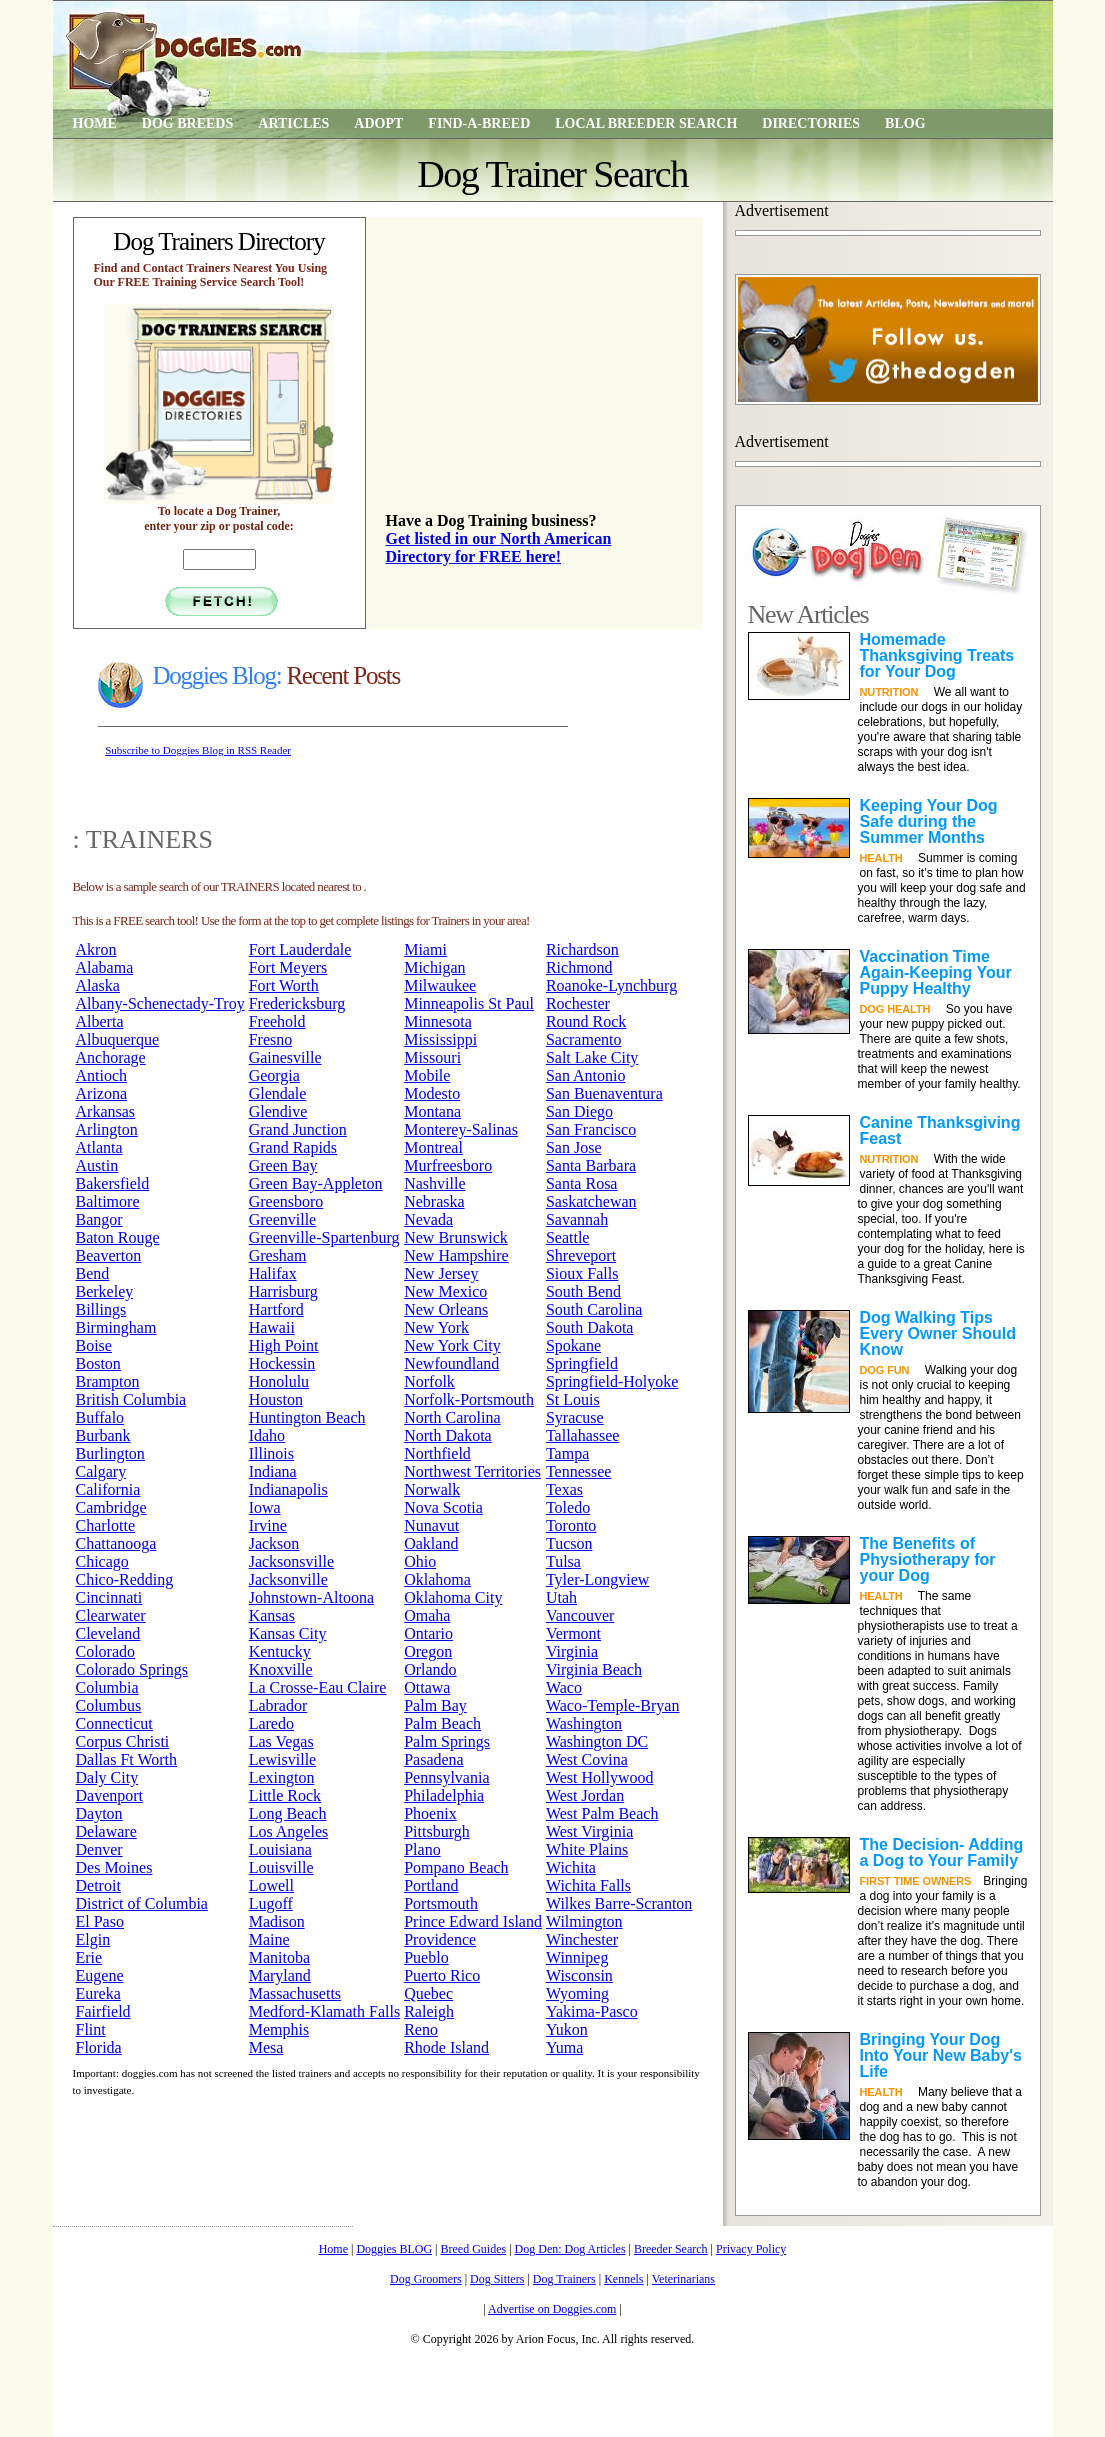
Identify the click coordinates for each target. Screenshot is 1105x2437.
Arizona (102, 1093)
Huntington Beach (307, 1417)
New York (436, 1327)
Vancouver (580, 1615)
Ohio (420, 1561)
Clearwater (111, 1615)
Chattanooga (116, 1543)
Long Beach (288, 1813)
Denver (99, 1849)
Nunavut (431, 1525)
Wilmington (584, 1921)
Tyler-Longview (597, 1579)
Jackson (274, 1543)
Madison (277, 1921)
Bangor (99, 1219)
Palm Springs (447, 1741)
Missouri (432, 1057)
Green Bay (283, 1165)
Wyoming (577, 1993)
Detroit (98, 1885)
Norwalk (432, 1489)
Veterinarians (683, 2279)
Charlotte (106, 1525)
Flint (91, 2029)
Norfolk (429, 1381)
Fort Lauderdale (300, 949)
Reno (421, 2029)
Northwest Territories (472, 1471)
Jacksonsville (291, 1561)
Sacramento (584, 1039)
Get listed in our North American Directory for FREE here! (499, 547)
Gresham (278, 1255)
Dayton (99, 1813)
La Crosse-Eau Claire (318, 1687)
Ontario (428, 1633)
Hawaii (272, 1327)
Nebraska (434, 1201)
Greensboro (286, 1201)
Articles (293, 123)
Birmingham (116, 1327)
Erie (89, 1957)
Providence (440, 1939)
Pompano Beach (456, 1867)
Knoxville (281, 1669)
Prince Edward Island (473, 1921)
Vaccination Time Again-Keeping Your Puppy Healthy (936, 972)
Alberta (100, 1021)
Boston (98, 1363)
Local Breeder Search (646, 123)
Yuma (564, 2047)
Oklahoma (437, 1579)
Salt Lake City (592, 1057)
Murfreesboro (448, 1165)
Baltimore (108, 1201)
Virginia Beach (594, 1669)
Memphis (279, 2029)
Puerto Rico (442, 1975)
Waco (564, 1687)
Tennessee (579, 1471)
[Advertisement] (673, 56)
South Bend (583, 1291)
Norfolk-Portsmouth (469, 1399)
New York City (452, 1345)
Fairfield (103, 2011)
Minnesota (438, 1021)
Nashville (434, 1183)
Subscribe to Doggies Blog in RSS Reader (198, 750)
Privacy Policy (751, 2249)
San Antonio (586, 1075)
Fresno (271, 1039)
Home (95, 123)
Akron (96, 949)
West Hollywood (600, 1777)
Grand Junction (298, 1129)
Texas (564, 1489)
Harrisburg (283, 1291)
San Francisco (591, 1129)
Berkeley (105, 1291)
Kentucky (280, 1651)
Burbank (103, 1435)
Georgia (274, 1075)
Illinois (271, 1453)
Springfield (582, 1363)
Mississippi (440, 1039)
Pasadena (434, 1759)
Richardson (582, 949)
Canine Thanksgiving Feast (940, 1130)
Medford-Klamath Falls (325, 2011)
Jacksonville (288, 1579)
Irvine (268, 1525)
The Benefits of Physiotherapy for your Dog (928, 1559)
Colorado (106, 1651)
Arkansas (106, 1111)
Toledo (568, 1507)
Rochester (578, 1003)
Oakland (431, 1543)
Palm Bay (435, 1705)
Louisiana (280, 1849)
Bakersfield (113, 1183)
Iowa (265, 1507)
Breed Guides (474, 2249)
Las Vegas (281, 1741)
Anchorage (111, 1057)
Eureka (98, 1993)
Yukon (567, 2029)
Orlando (430, 1669)
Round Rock (586, 1021)
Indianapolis (288, 1489)
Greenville (283, 1219)
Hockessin (282, 1363)
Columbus (109, 1705)
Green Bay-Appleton (316, 1183)
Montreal (433, 1147)
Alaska (98, 985)
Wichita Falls (588, 1885)
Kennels (623, 2279)
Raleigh (429, 2011)
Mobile (427, 1075)
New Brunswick (456, 1237)
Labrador (278, 1705)
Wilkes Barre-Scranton (619, 1903)
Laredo (271, 1723)
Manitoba (279, 1957)
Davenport (110, 1795)
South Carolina (594, 1309)
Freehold (277, 1021)
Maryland (280, 1975)
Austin (97, 1165)
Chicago (102, 1561)
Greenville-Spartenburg (324, 1237)
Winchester (582, 1939)
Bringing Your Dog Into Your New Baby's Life (941, 2055)
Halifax (273, 1273)
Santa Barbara (591, 1165)
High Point (284, 1345)
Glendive (278, 1111)
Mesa (266, 2047)
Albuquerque (118, 1039)
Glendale (278, 1093)
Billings (101, 1309)
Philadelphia (444, 1795)
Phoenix (430, 1813)
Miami (425, 949)
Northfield (437, 1453)
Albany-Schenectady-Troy (160, 1003)
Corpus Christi (123, 1741)
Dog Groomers (426, 2279)
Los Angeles (289, 1831)
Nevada (428, 1219)
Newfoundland (451, 1363)
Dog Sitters (497, 2279)
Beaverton (109, 1255)
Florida (99, 2047)
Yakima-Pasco (592, 2011)
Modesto (432, 1093)
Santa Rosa (582, 1183)
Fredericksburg (297, 1003)
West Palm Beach (602, 1813)
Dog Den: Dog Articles (570, 2249)
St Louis (573, 1399)
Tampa (567, 1453)
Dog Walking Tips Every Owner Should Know (938, 1333)
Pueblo (426, 1957)
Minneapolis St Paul (469, 1003)
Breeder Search (671, 2249)
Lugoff (271, 1903)
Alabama (105, 967)
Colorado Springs (132, 1669)
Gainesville (285, 1057)
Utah (561, 1597)
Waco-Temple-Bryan (613, 1705)
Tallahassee (583, 1435)
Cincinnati (109, 1597)
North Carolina (452, 1417)
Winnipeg (577, 1957)
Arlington (107, 1129)
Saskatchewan (591, 1201)
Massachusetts (295, 1993)
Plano (422, 1849)
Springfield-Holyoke (612, 1381)
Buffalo (100, 1417)
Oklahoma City (453, 1597)
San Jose (574, 1147)
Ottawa (427, 1687)
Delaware (106, 1831)
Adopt (378, 123)
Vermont (573, 1633)
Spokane (573, 1345)
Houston (276, 1399)
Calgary (101, 1471)
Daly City (107, 1777)
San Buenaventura (604, 1093)
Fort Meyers (288, 967)
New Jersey (441, 1273)
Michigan (434, 967)
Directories (811, 123)
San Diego (579, 1111)
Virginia (572, 1651)
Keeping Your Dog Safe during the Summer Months (929, 821)
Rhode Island (446, 2047)
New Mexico (445, 1291)
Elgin (93, 1939)
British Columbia (131, 1399)
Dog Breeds (187, 123)
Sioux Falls (582, 1273)
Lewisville (283, 1759)
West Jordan (585, 1795)
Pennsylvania (446, 1777)
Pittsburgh (437, 1831)
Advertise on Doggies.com (552, 2309)
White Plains (587, 1849)
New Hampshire (456, 1255)
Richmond (579, 967)
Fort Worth (284, 985)
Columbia (107, 1687)
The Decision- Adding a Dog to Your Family (942, 1852)
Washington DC (597, 1741)
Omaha (427, 1615)
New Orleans (446, 1309)
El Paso (100, 1921)
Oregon (428, 1651)
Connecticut (114, 1723)
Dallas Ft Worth (127, 1759)
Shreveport (581, 1255)
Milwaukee (440, 985)
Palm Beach (442, 1723)
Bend (93, 1273)
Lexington (282, 1777)
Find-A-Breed (479, 123)
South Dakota (590, 1327)
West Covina (587, 1759)
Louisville (281, 1867)
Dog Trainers (564, 2279)
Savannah (577, 1219)
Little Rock (285, 1795)
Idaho (267, 1435)
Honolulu (279, 1381)
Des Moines (114, 1867)
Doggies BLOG (394, 2249)
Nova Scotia (443, 1507)
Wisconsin (579, 1975)
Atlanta (99, 1147)
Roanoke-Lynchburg (611, 985)
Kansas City (288, 1633)
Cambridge (111, 1507)
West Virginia (589, 1831)
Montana (432, 1111)
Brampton (108, 1381)
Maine (269, 1939)
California (108, 1489)
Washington (584, 1723)
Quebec (428, 1993)
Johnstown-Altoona (311, 1597)
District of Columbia (142, 1903)
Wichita (571, 1867)
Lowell (271, 1885)
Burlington (110, 1453)
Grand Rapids (293, 1147)
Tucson (569, 1543)
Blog (905, 123)
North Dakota (448, 1435)
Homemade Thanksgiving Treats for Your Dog (937, 655)
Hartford (276, 1309)
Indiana (273, 1471)
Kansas (272, 1615)
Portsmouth (441, 1903)
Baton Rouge (118, 1237)
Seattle (568, 1237)
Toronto (571, 1525)
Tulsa (563, 1561)
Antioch (102, 1075)
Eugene (100, 1975)
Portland (431, 1885)
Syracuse (575, 1417)
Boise (94, 1345)
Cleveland (108, 1633)
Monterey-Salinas (461, 1129)
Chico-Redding (125, 1579)
